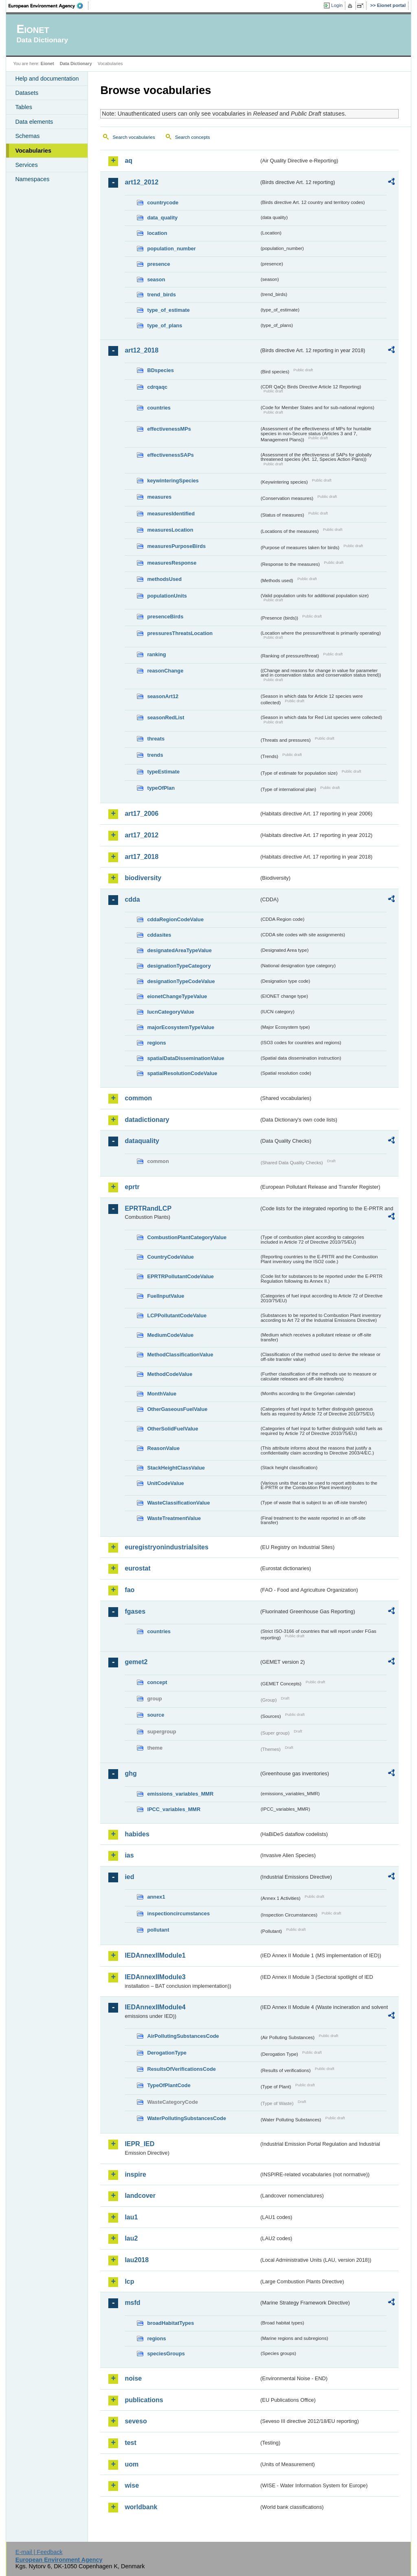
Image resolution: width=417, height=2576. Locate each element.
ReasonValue (163, 1448)
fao (129, 1589)
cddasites (159, 935)
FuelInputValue (165, 1296)
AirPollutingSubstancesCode (183, 2036)
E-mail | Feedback (39, 2552)
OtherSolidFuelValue (172, 1429)
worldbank (141, 2507)
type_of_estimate (168, 310)
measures (159, 497)
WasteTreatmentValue (174, 1518)
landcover (140, 2195)
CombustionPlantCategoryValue (186, 1237)
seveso (136, 2421)
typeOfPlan (161, 788)
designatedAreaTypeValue (179, 950)
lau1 (131, 2217)
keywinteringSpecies (173, 481)
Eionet (47, 63)
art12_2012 (141, 182)
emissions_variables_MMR (180, 1794)
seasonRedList (165, 717)
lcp (129, 2281)
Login (336, 5)
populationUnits (167, 596)
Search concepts (192, 137)
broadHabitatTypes (170, 2323)
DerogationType (166, 2053)
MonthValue (161, 1394)
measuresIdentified (171, 513)
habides (137, 1834)
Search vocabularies (133, 137)
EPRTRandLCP (148, 1208)
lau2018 (137, 2259)
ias (129, 1855)
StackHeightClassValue (176, 1468)
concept (157, 1682)
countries (159, 408)
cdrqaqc (157, 387)
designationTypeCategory (179, 966)
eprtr (132, 1186)
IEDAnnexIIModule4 (155, 2007)
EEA (48, 6)
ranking (156, 654)
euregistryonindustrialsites (166, 1547)
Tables (23, 107)
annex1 (156, 1897)
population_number (171, 248)
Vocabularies (33, 150)
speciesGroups (165, 2353)
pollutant (158, 1930)
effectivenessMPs (169, 429)
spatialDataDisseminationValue (185, 1058)
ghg (130, 1773)
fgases (135, 1611)
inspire (135, 2174)
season (156, 279)
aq (128, 160)
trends (155, 755)
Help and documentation (47, 78)
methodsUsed (164, 579)
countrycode (162, 202)
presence (158, 264)
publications (144, 2399)
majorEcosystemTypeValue (180, 1027)
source (155, 1715)
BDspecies (160, 370)
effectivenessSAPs (170, 455)
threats (156, 739)
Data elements (34, 121)
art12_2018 (141, 350)
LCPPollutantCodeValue (176, 1315)
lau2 (131, 2238)
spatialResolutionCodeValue (182, 1073)
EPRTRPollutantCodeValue (180, 1276)
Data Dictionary (76, 63)
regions (156, 1043)
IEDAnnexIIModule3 (155, 1977)
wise (132, 2485)
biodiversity (143, 877)
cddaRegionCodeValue (175, 919)
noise (133, 2378)
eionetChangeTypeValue (177, 996)
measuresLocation (170, 530)
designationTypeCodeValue (181, 981)
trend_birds (161, 294)
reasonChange (165, 671)
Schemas (27, 136)
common (138, 1098)
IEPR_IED (139, 2143)
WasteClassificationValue (178, 1503)
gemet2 (136, 1661)
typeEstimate (163, 772)
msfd (132, 2302)
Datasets (26, 93)
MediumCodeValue (170, 1335)
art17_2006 (141, 813)
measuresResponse (171, 563)
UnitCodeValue (165, 1483)
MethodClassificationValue (180, 1355)
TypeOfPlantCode (168, 2085)
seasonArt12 (162, 696)
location (157, 233)
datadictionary (147, 1119)
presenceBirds (165, 616)
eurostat (137, 1568)
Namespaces (32, 179)
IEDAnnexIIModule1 (155, 1955)
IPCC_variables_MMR (173, 1809)
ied (129, 1876)
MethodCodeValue (169, 1374)
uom (131, 2464)
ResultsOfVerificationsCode (181, 2069)
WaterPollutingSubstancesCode (186, 2118)
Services (26, 165)
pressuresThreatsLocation (180, 633)
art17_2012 (141, 835)
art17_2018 (141, 856)
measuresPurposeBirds (176, 546)
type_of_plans (164, 325)
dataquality (142, 1140)
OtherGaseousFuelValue (177, 1409)
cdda (132, 899)
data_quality (162, 218)
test (130, 2442)
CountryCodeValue (170, 1257)
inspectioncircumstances (178, 1913)
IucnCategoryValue (170, 1012)
